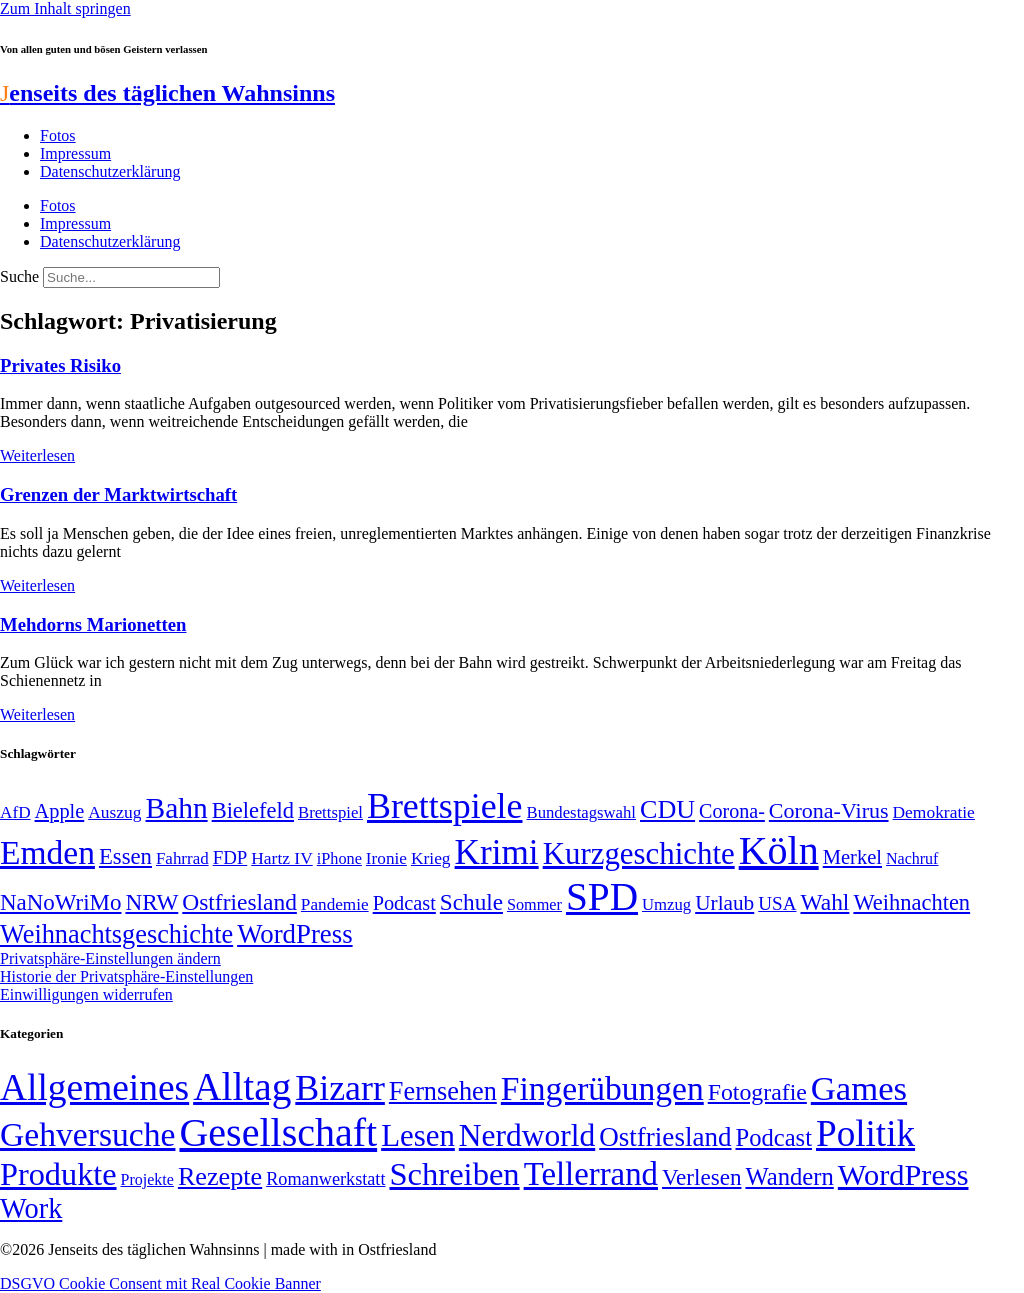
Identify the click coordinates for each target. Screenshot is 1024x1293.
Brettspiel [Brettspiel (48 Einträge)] (330, 812)
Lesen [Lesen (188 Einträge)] (418, 1135)
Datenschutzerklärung (110, 171)
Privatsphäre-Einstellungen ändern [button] (110, 958)
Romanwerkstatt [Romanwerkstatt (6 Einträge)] (325, 1179)
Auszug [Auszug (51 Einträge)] (114, 812)
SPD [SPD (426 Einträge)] (602, 896)
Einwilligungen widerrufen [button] (86, 994)
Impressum (75, 153)
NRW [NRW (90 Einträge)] (151, 902)
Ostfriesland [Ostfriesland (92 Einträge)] (239, 902)
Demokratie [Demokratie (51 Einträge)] (934, 812)
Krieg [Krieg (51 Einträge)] (431, 858)
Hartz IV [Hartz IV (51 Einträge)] (281, 858)
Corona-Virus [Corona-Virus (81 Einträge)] (829, 810)
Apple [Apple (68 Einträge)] (60, 811)
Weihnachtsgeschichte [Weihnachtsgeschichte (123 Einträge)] (116, 934)
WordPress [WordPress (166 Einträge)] (903, 1175)
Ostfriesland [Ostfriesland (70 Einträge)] (665, 1137)
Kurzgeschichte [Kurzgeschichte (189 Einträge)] (639, 853)
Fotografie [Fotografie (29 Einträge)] (757, 1092)
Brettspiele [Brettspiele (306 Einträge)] (445, 806)
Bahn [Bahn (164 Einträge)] (177, 808)
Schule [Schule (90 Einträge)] (471, 902)
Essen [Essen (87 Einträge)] (125, 856)
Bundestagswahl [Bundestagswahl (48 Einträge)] (581, 812)
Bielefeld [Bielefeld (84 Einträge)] (253, 810)
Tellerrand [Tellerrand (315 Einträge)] (591, 1174)
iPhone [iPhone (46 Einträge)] (339, 859)
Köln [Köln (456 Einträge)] (779, 850)
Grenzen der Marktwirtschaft (118, 494)
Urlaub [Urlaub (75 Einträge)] (724, 903)
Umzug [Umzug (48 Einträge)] (666, 904)
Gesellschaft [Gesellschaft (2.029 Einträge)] (278, 1132)
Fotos (58, 135)
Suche (19, 276)
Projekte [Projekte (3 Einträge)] (147, 1179)
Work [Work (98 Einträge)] (31, 1208)
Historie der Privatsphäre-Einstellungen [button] (126, 976)
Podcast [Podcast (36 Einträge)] (774, 1137)
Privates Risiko (60, 365)
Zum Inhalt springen (65, 8)
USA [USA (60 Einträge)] (777, 903)
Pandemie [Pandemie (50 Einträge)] (335, 904)
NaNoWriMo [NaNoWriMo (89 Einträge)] (60, 902)
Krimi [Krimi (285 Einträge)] (497, 852)
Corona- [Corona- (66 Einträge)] (732, 811)
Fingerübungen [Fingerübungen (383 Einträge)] (602, 1088)
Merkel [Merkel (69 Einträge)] (852, 857)
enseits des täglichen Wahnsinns (167, 93)
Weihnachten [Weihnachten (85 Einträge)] (911, 902)
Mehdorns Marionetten (93, 624)
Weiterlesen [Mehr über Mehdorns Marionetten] (37, 714)
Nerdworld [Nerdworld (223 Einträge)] (527, 1135)
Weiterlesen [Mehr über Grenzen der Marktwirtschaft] (37, 585)
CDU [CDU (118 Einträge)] (667, 809)
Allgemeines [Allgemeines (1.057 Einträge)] (94, 1087)
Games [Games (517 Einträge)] (859, 1088)
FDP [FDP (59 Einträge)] (230, 857)
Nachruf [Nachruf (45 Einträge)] (912, 858)
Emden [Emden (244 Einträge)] (47, 852)
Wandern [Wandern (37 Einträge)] (789, 1176)
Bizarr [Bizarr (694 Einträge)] (340, 1088)
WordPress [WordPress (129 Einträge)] (294, 934)
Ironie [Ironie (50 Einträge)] (386, 858)
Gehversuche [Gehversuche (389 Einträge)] (87, 1134)
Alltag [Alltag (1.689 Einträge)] (242, 1086)
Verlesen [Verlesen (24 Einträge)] (701, 1177)
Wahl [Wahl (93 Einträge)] (824, 902)
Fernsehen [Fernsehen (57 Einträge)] (443, 1091)
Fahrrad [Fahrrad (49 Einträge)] (182, 858)
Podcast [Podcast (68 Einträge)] (404, 903)
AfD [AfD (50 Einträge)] (15, 812)
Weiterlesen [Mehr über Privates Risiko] (37, 455)
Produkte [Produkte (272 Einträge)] (58, 1174)
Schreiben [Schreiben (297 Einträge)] (454, 1174)
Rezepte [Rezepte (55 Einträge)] (220, 1176)
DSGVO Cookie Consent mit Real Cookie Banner (160, 1283)
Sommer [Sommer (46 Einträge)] (534, 905)
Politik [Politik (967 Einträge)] (865, 1133)
